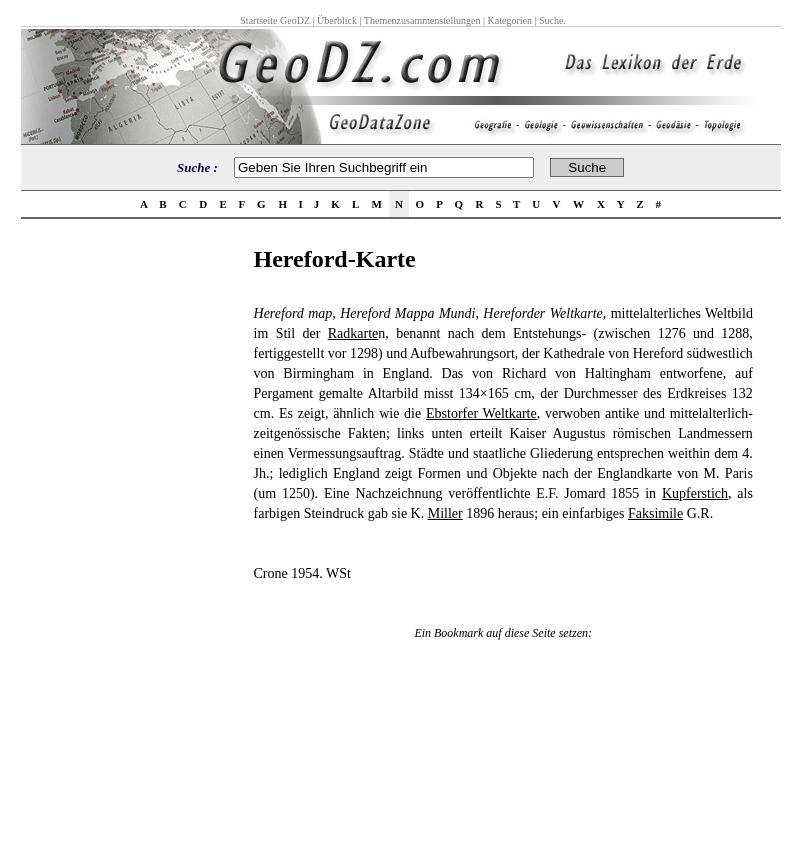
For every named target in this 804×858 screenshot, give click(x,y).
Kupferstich (695, 493)
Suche (551, 20)
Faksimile (655, 513)
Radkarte (353, 333)
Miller (445, 513)
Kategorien (510, 20)
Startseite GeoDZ (275, 20)
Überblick (337, 20)
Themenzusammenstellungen (422, 20)
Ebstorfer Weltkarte (481, 413)
